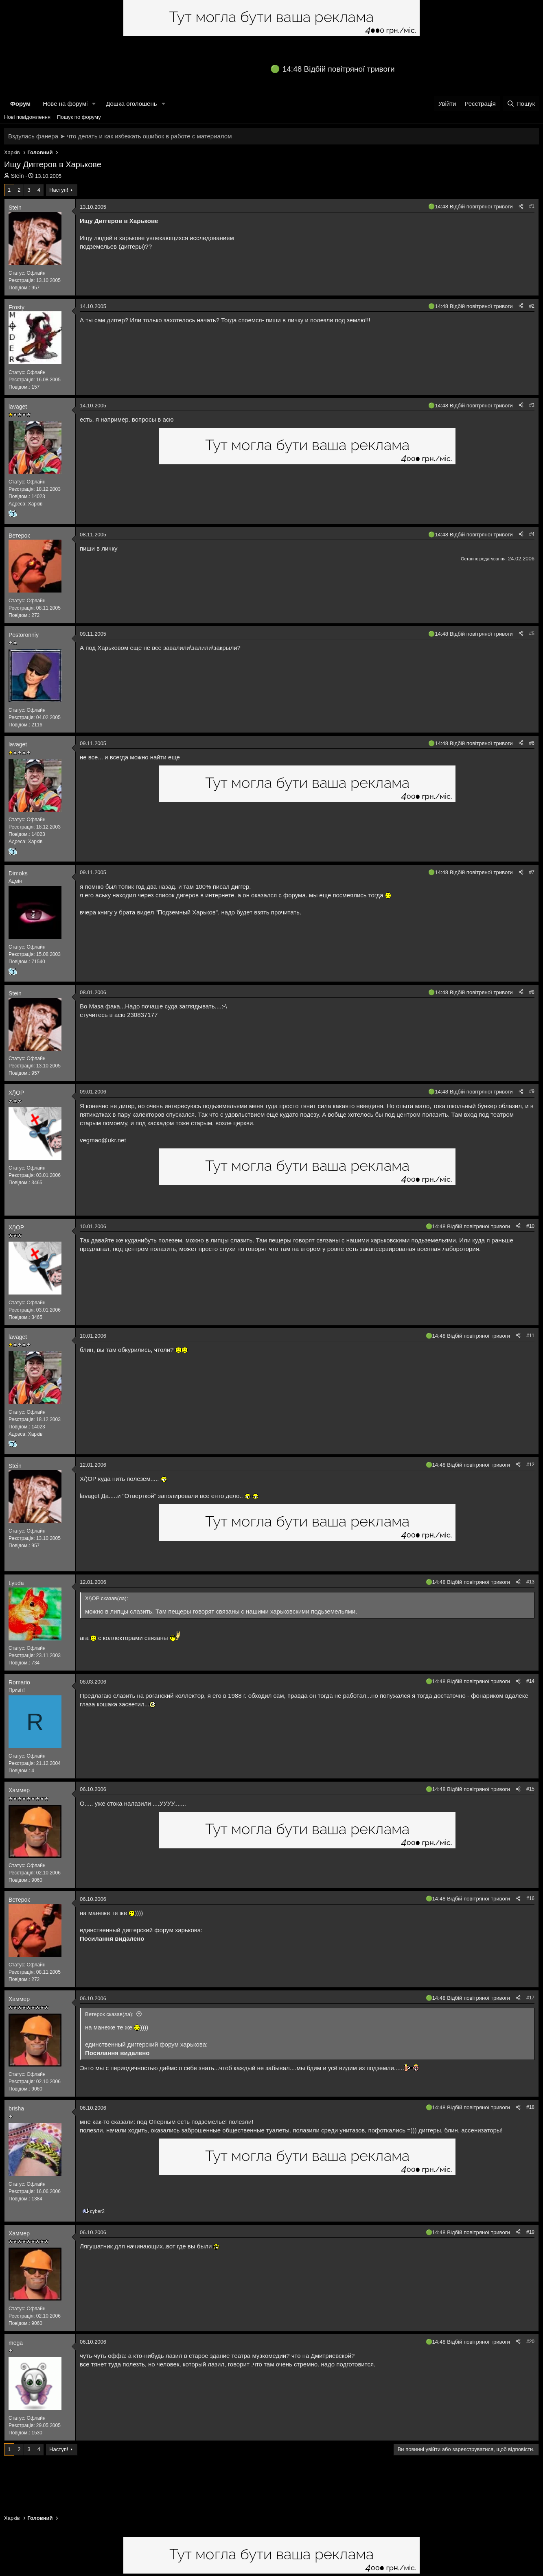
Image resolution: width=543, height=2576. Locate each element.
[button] (94, 103)
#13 (530, 1582)
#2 (531, 306)
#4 (531, 534)
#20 (530, 2341)
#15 (530, 1789)
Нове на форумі (65, 103)
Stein (17, 176)
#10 (530, 1226)
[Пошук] (521, 103)
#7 (531, 872)
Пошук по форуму (79, 117)
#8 (531, 992)
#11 (530, 1335)
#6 (531, 743)
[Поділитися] (521, 206)
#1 (531, 206)
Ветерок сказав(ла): (109, 2014)
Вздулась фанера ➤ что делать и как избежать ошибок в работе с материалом (120, 136)
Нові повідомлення (27, 117)
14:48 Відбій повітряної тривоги (338, 69)
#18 (530, 2107)
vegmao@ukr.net (103, 1140)
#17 (530, 1998)
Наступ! (58, 190)
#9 (531, 1091)
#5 (531, 633)
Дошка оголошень (131, 103)
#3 (531, 405)
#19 (530, 2232)
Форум (20, 103)
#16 (530, 1898)
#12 (530, 1464)
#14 (530, 1681)
